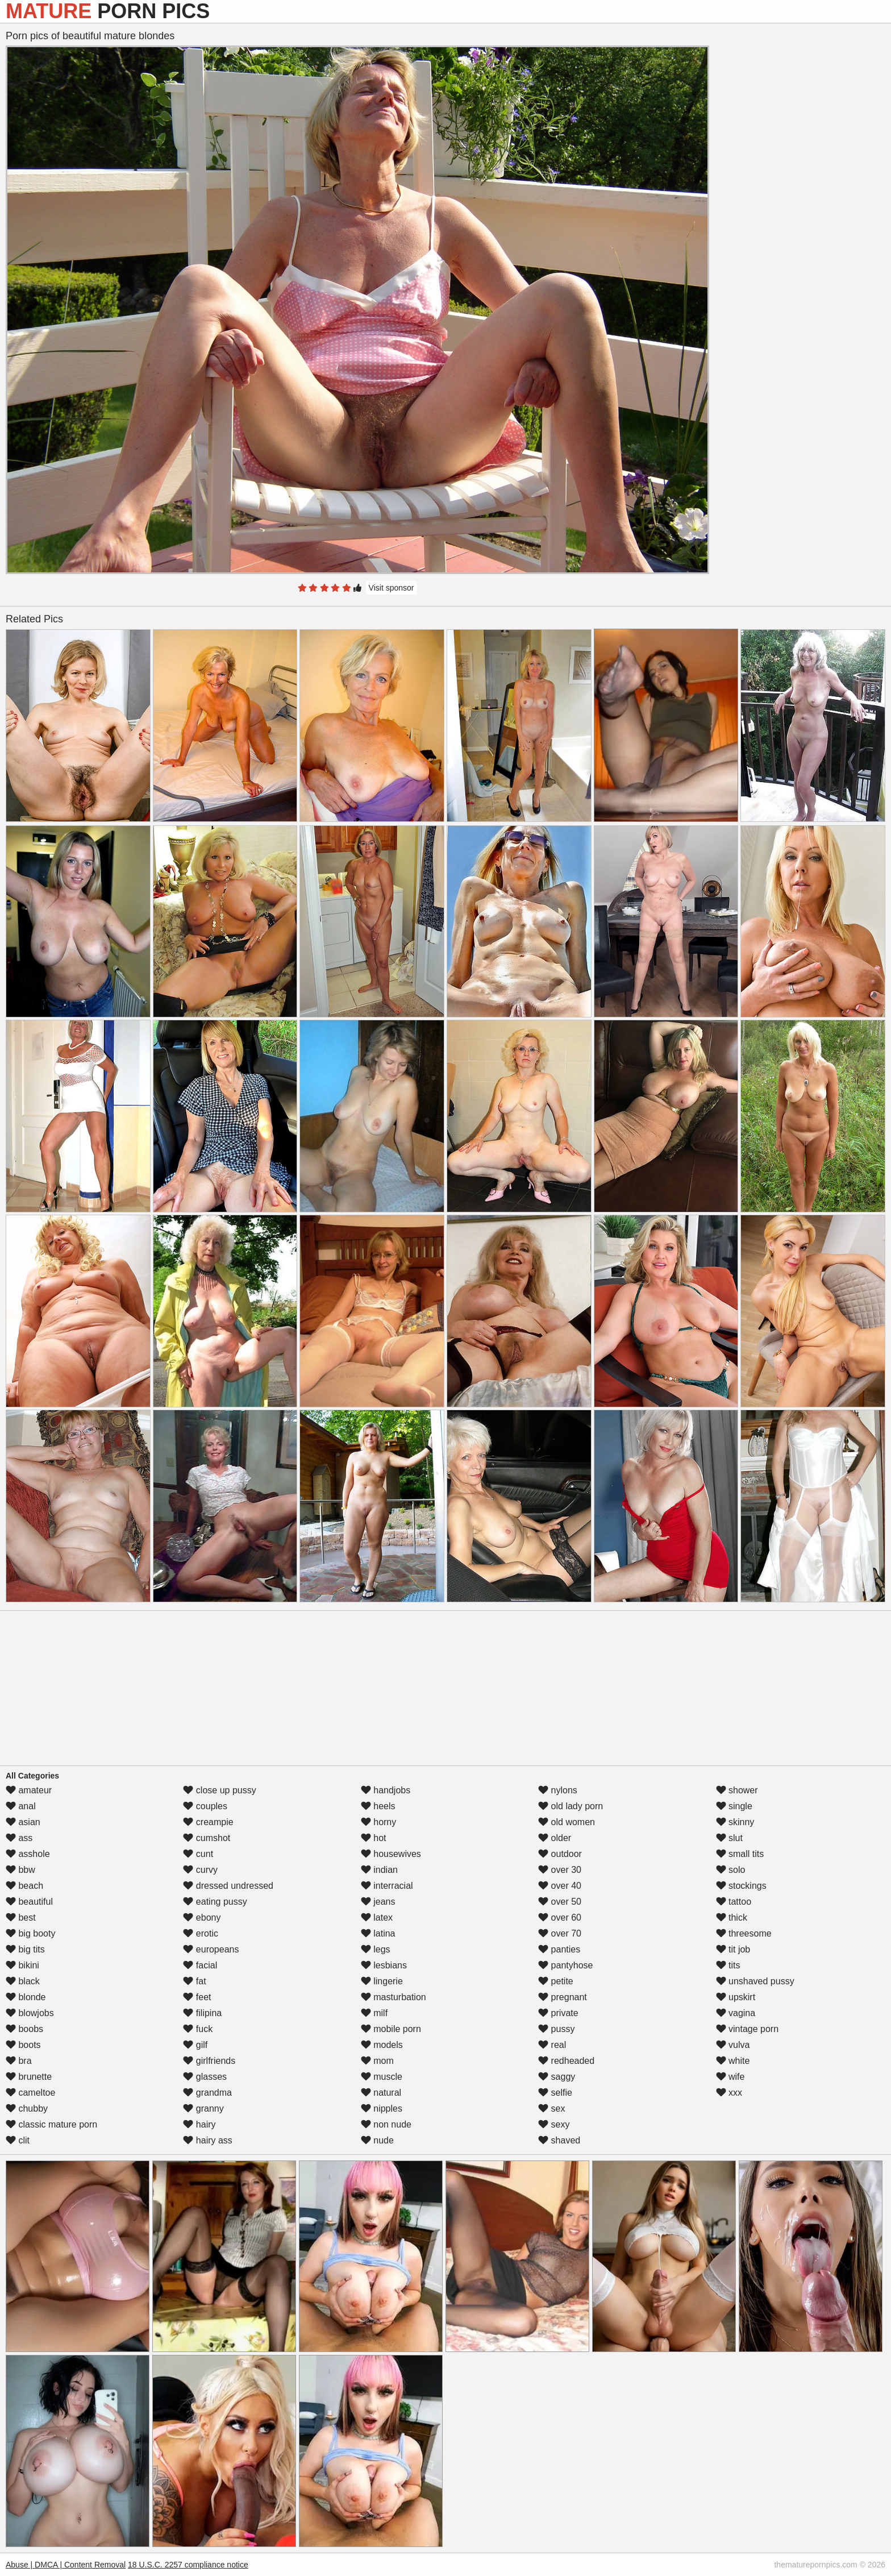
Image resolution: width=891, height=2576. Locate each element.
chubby (27, 2108)
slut (729, 1838)
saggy (556, 2076)
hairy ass (207, 2140)
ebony (201, 1917)
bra (19, 2061)
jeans (378, 1901)
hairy (199, 2124)
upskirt (736, 1997)
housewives (391, 1854)
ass (19, 1838)
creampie (208, 1822)
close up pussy (219, 1790)
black (23, 1981)
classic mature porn (51, 2124)
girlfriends (209, 2061)
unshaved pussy (755, 1981)
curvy (200, 1870)
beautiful (29, 1901)
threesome (744, 1933)
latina (378, 1933)
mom (377, 2061)
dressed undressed (228, 1886)
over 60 (559, 1917)
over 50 (559, 1901)
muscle (381, 2076)
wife (730, 2076)
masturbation (393, 1997)
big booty (30, 1933)
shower (737, 1790)
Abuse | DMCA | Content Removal (66, 2564)
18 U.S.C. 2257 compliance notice (188, 2564)
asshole (28, 1854)
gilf (195, 2045)
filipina (202, 2013)
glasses (205, 2076)
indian (379, 1870)
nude (377, 2140)
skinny (735, 1822)
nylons (557, 1790)
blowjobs (30, 2013)
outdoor (560, 1854)
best (21, 1917)
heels (378, 1806)
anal (21, 1806)
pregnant (562, 1997)
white (733, 2061)
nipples (381, 2108)
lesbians (384, 1965)
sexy (553, 2124)
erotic (200, 1933)
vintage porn (747, 2029)
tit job (733, 1949)
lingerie (382, 1981)
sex (551, 2108)
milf (374, 2013)
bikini (22, 1965)
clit (18, 2140)
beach (24, 1886)
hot (373, 1838)
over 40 (559, 1886)
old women (566, 1822)
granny (203, 2108)
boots (23, 2045)
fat (194, 1981)
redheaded (566, 2061)
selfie (555, 2092)
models (382, 2045)
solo (731, 1870)
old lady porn (570, 1806)
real (552, 2045)
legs (375, 1949)
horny (378, 1822)
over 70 (559, 1933)
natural (381, 2092)
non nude (386, 2124)
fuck (198, 2029)
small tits (740, 1854)
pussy (556, 2029)
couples (205, 1806)
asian (23, 1822)
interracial (387, 1886)
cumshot (206, 1838)
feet (197, 1997)
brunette (29, 2076)
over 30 (559, 1870)
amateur (29, 1790)
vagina (736, 2013)
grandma (207, 2092)
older (554, 1838)
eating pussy (215, 1901)
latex (377, 1917)
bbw (20, 1870)
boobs (24, 2029)
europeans (211, 1949)
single (734, 1806)
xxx (729, 2092)
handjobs (385, 1790)
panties (559, 1949)
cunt (198, 1854)
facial (200, 1965)
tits (728, 1965)
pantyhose (565, 1965)
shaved (559, 2140)
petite (555, 1981)
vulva (733, 2045)
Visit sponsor (391, 587)
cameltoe (30, 2092)
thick (731, 1917)
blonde (26, 1997)
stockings (741, 1886)
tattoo (733, 1901)
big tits (25, 1949)
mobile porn (391, 2029)
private (558, 2013)
